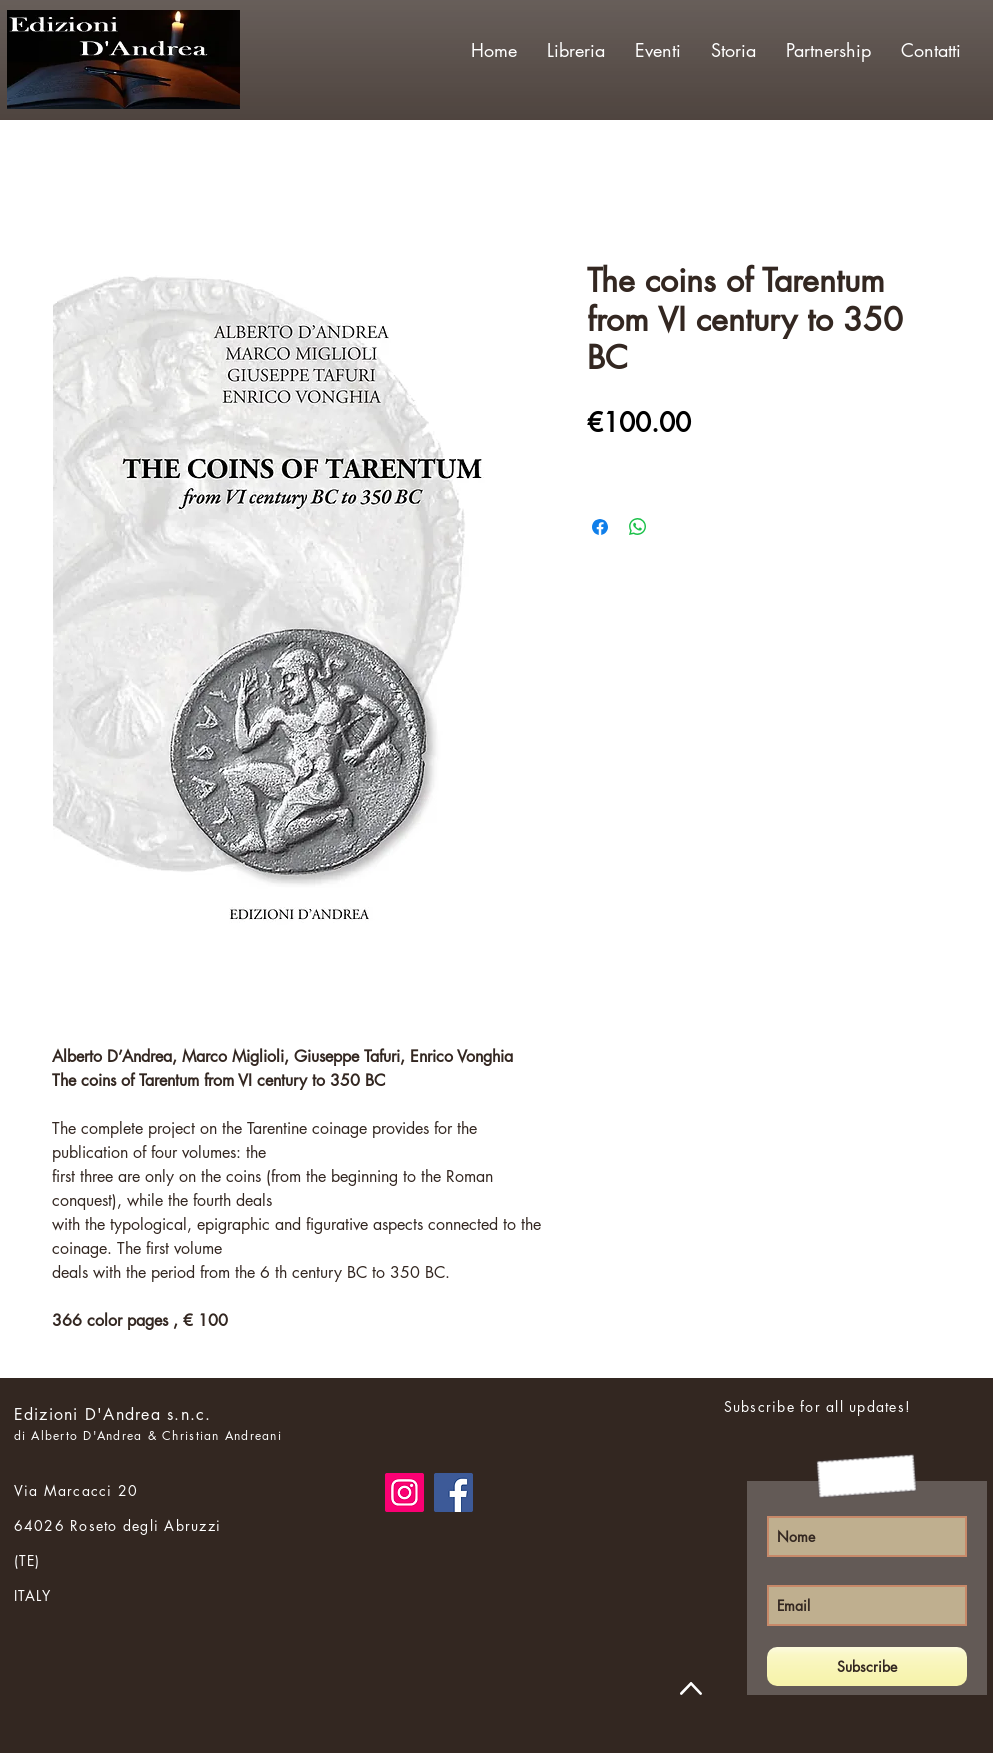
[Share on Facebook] (600, 527)
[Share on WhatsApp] (638, 527)
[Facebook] (453, 1492)
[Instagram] (404, 1492)
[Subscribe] (867, 1666)
